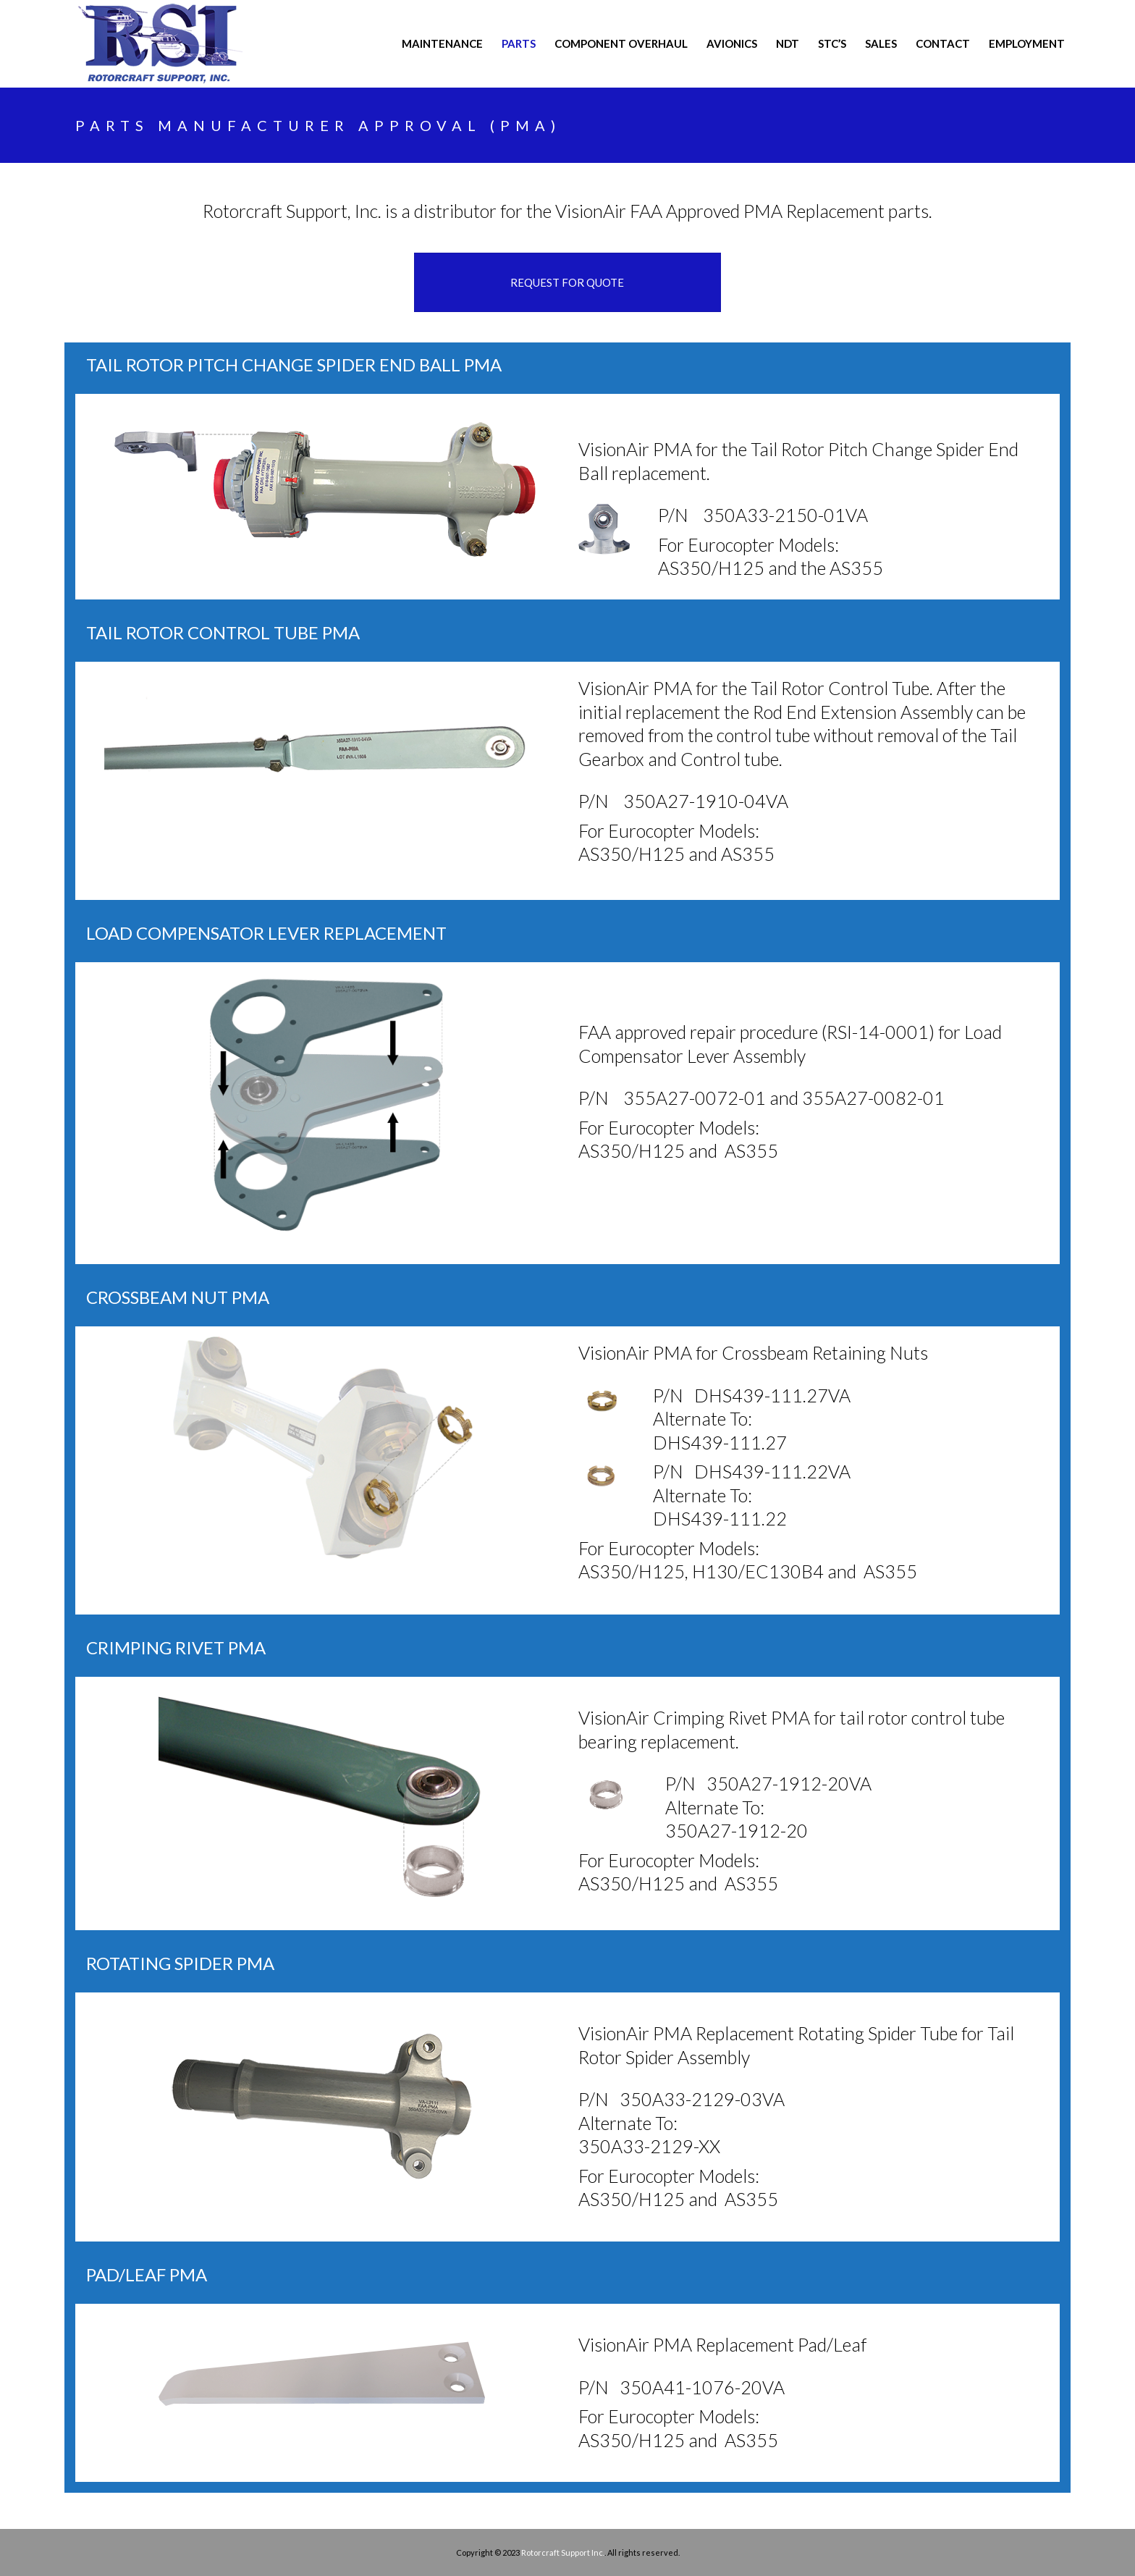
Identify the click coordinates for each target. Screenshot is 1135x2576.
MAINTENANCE (442, 43)
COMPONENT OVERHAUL (621, 43)
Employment (1027, 43)
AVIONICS (731, 43)
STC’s (832, 43)
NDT (787, 43)
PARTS (519, 43)
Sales (881, 43)
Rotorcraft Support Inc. (562, 2552)
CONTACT (943, 43)
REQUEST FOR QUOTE (567, 282)
